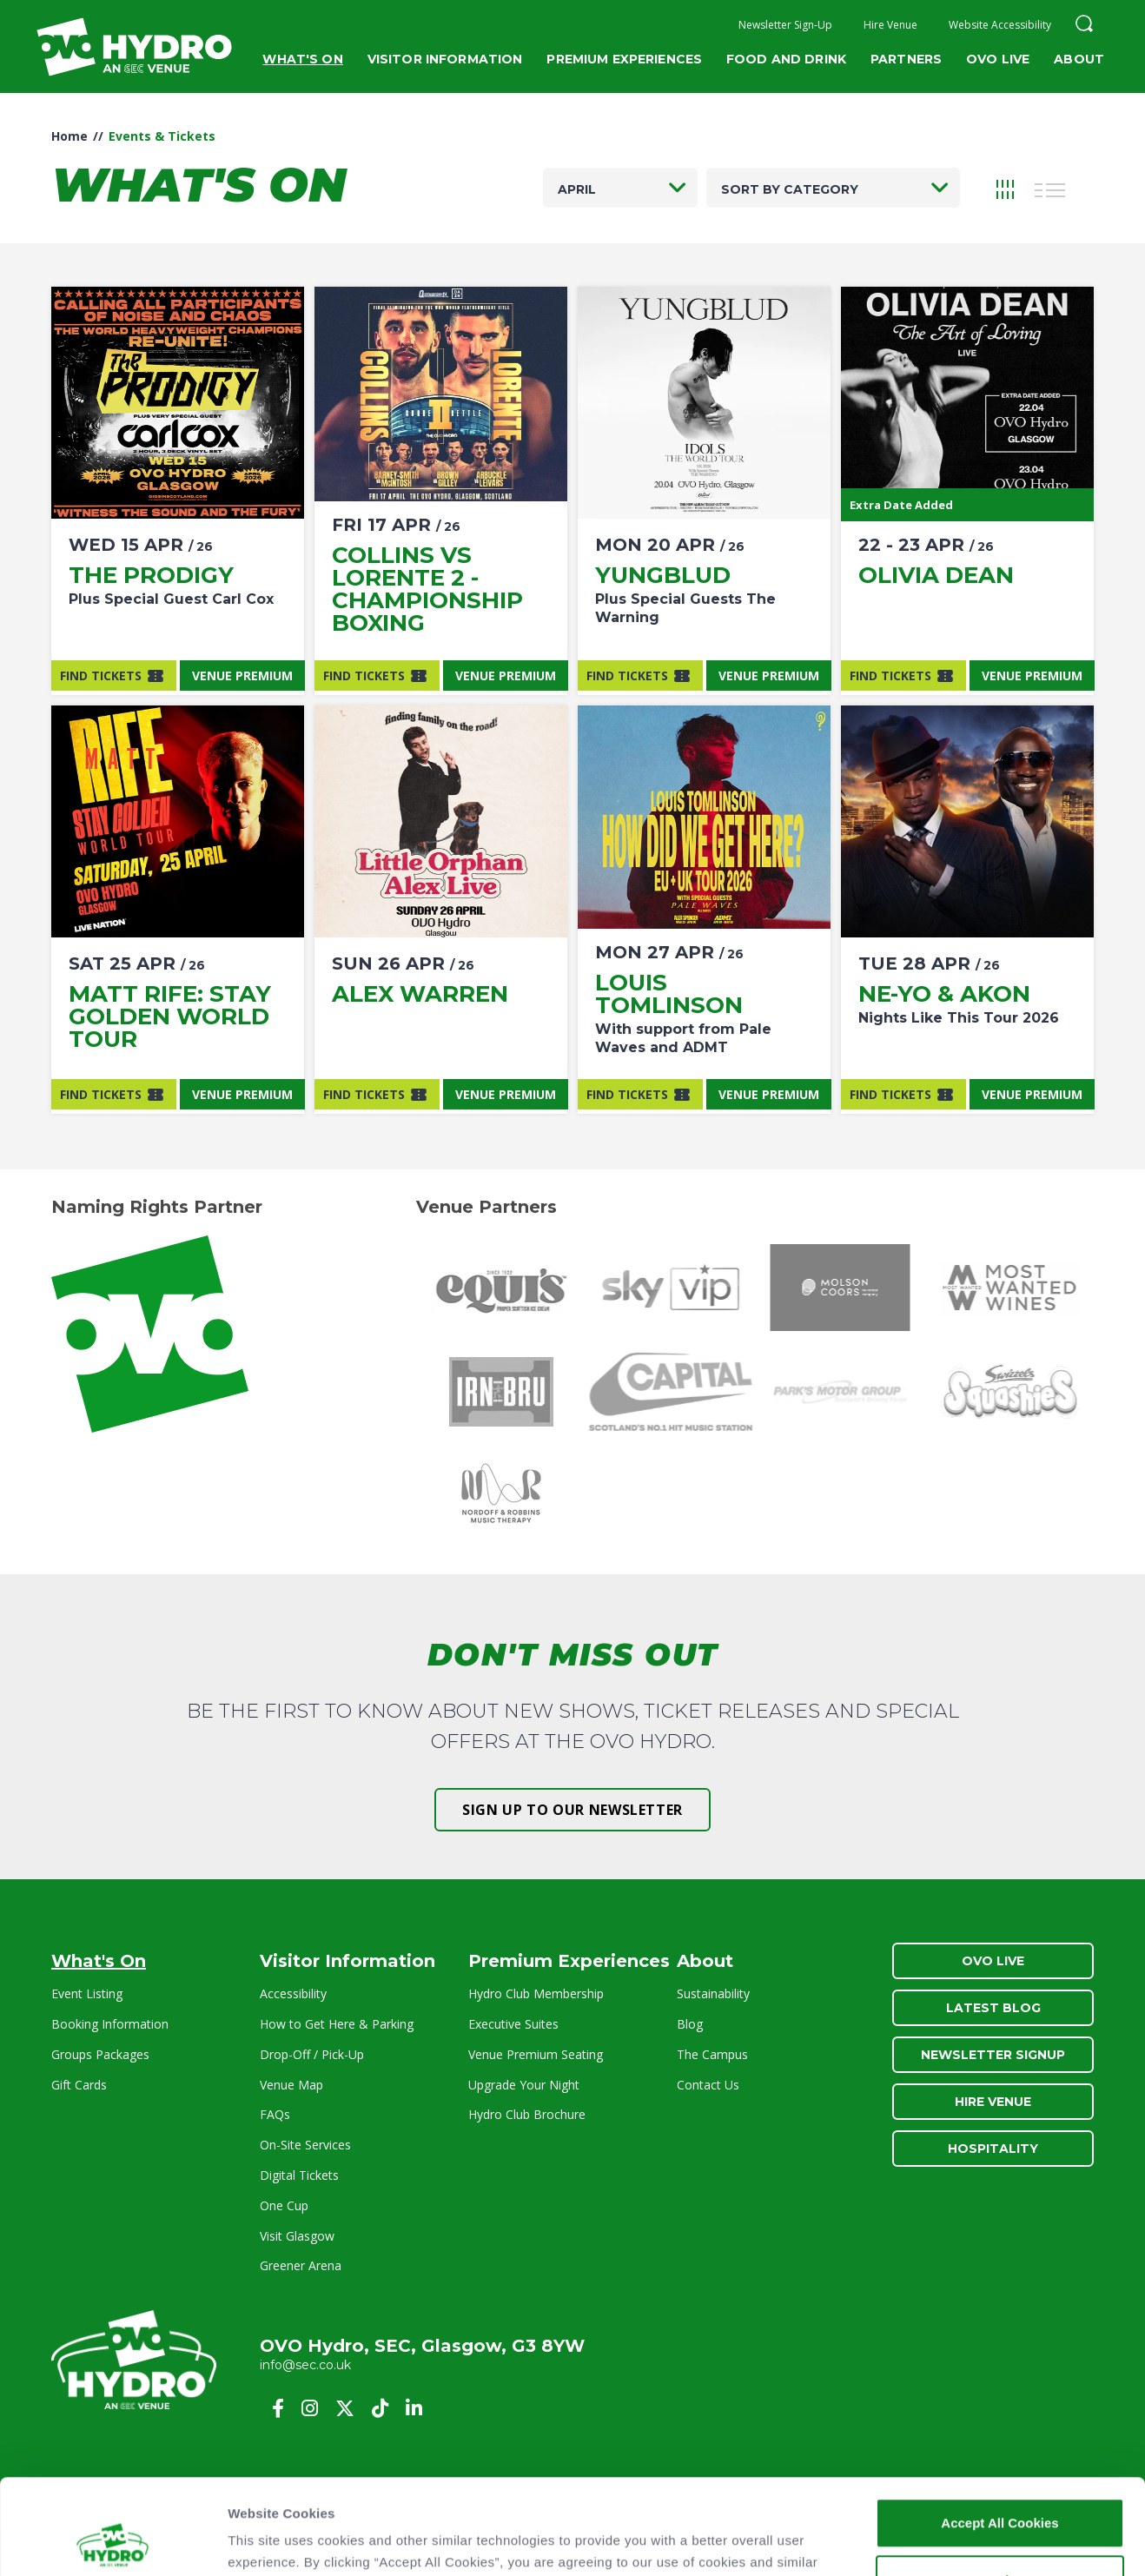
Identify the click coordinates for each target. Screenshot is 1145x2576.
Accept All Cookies (999, 2433)
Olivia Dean (936, 575)
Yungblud (663, 575)
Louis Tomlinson (669, 994)
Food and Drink (786, 59)
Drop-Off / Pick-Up (312, 2054)
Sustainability (713, 1993)
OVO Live (997, 59)
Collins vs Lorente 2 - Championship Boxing (427, 589)
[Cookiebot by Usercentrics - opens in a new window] (112, 2542)
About (1079, 59)
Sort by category (789, 189)
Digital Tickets (299, 2175)
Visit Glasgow (297, 2236)
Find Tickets (101, 675)
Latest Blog (993, 2008)
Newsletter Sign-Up (785, 24)
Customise (1000, 2490)
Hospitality (993, 2148)
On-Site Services (305, 2144)
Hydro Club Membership (536, 1993)
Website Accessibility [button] (1000, 24)
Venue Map (291, 2084)
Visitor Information (445, 59)
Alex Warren (420, 994)
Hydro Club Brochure (527, 2114)
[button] (1084, 25)
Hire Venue (890, 24)
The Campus (712, 2054)
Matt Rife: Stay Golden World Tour (170, 1016)
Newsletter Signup (993, 2055)
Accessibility (293, 1993)
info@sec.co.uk (305, 2365)
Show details (268, 2541)
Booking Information (110, 2024)
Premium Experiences (624, 59)
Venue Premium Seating (535, 2054)
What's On (302, 59)
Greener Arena (300, 2265)
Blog (690, 2024)
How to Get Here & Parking (337, 2024)
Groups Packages (100, 2054)
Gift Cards (79, 2084)
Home (69, 136)
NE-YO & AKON (944, 994)
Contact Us (708, 2084)
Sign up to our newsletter (572, 1809)
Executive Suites (513, 2024)
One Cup (284, 2205)
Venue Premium (242, 675)
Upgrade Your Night (523, 2084)
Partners (906, 59)
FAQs (275, 2114)
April (577, 189)
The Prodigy (151, 575)
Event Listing (86, 1993)
